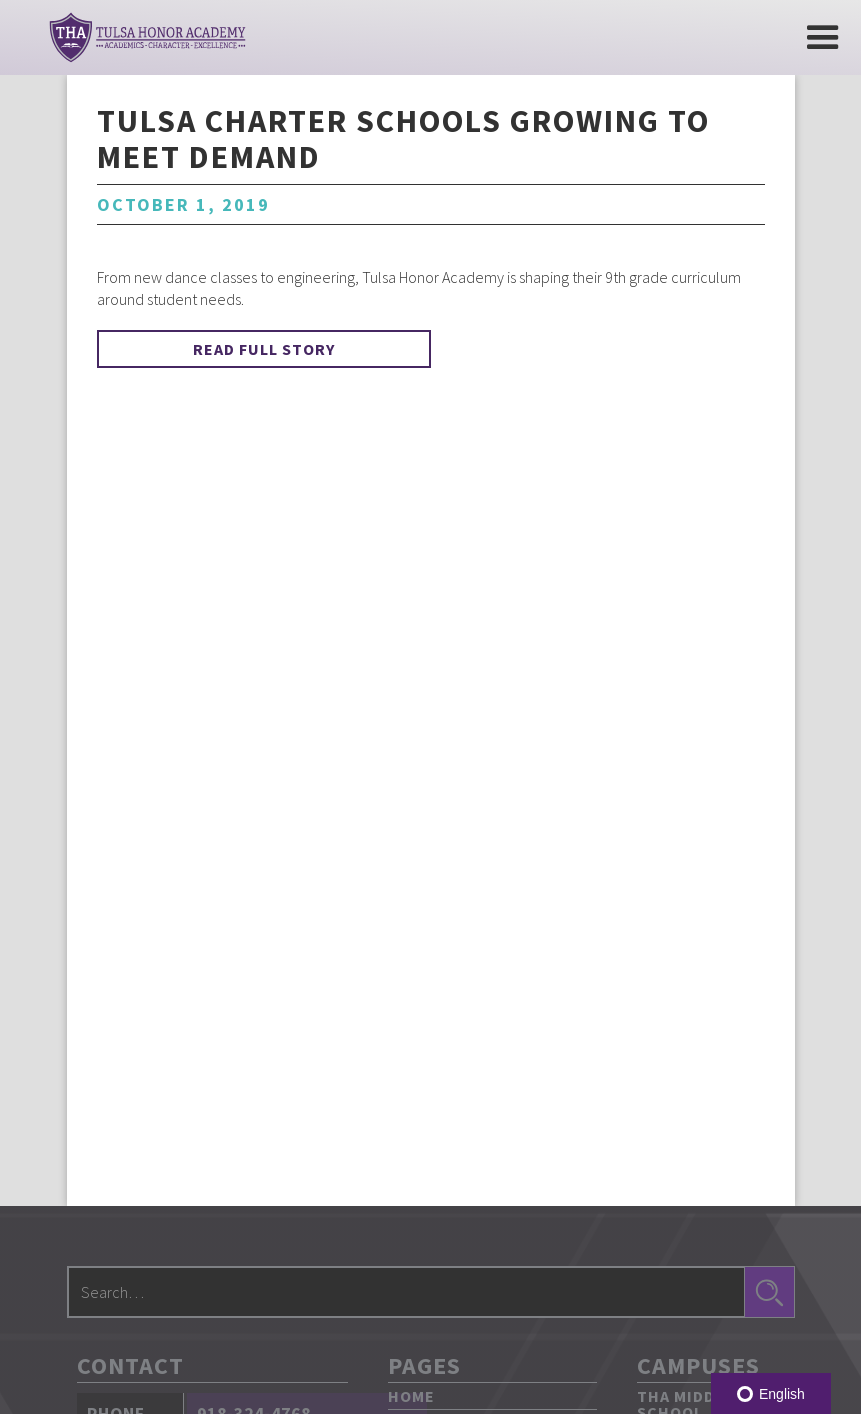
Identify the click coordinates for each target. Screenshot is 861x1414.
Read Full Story (264, 349)
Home (411, 1396)
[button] (823, 37)
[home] (147, 37)
